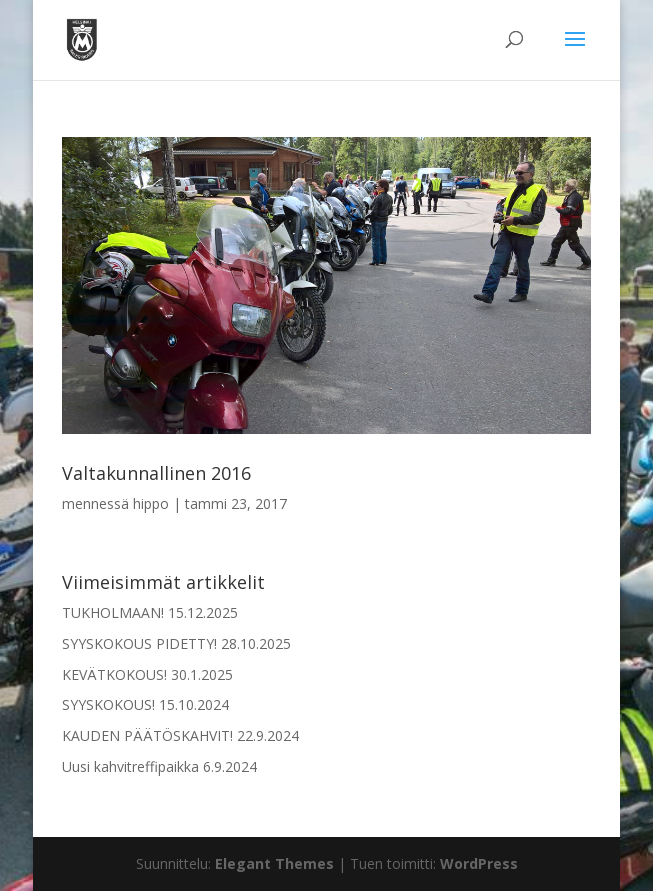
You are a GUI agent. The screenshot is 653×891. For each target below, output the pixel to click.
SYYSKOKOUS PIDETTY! (139, 643)
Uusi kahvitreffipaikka (130, 766)
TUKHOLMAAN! (113, 612)
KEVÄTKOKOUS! (114, 674)
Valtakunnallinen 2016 (156, 473)
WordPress (479, 863)
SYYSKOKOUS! (108, 704)
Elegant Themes (274, 863)
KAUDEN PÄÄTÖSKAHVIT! (147, 735)
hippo (151, 503)
